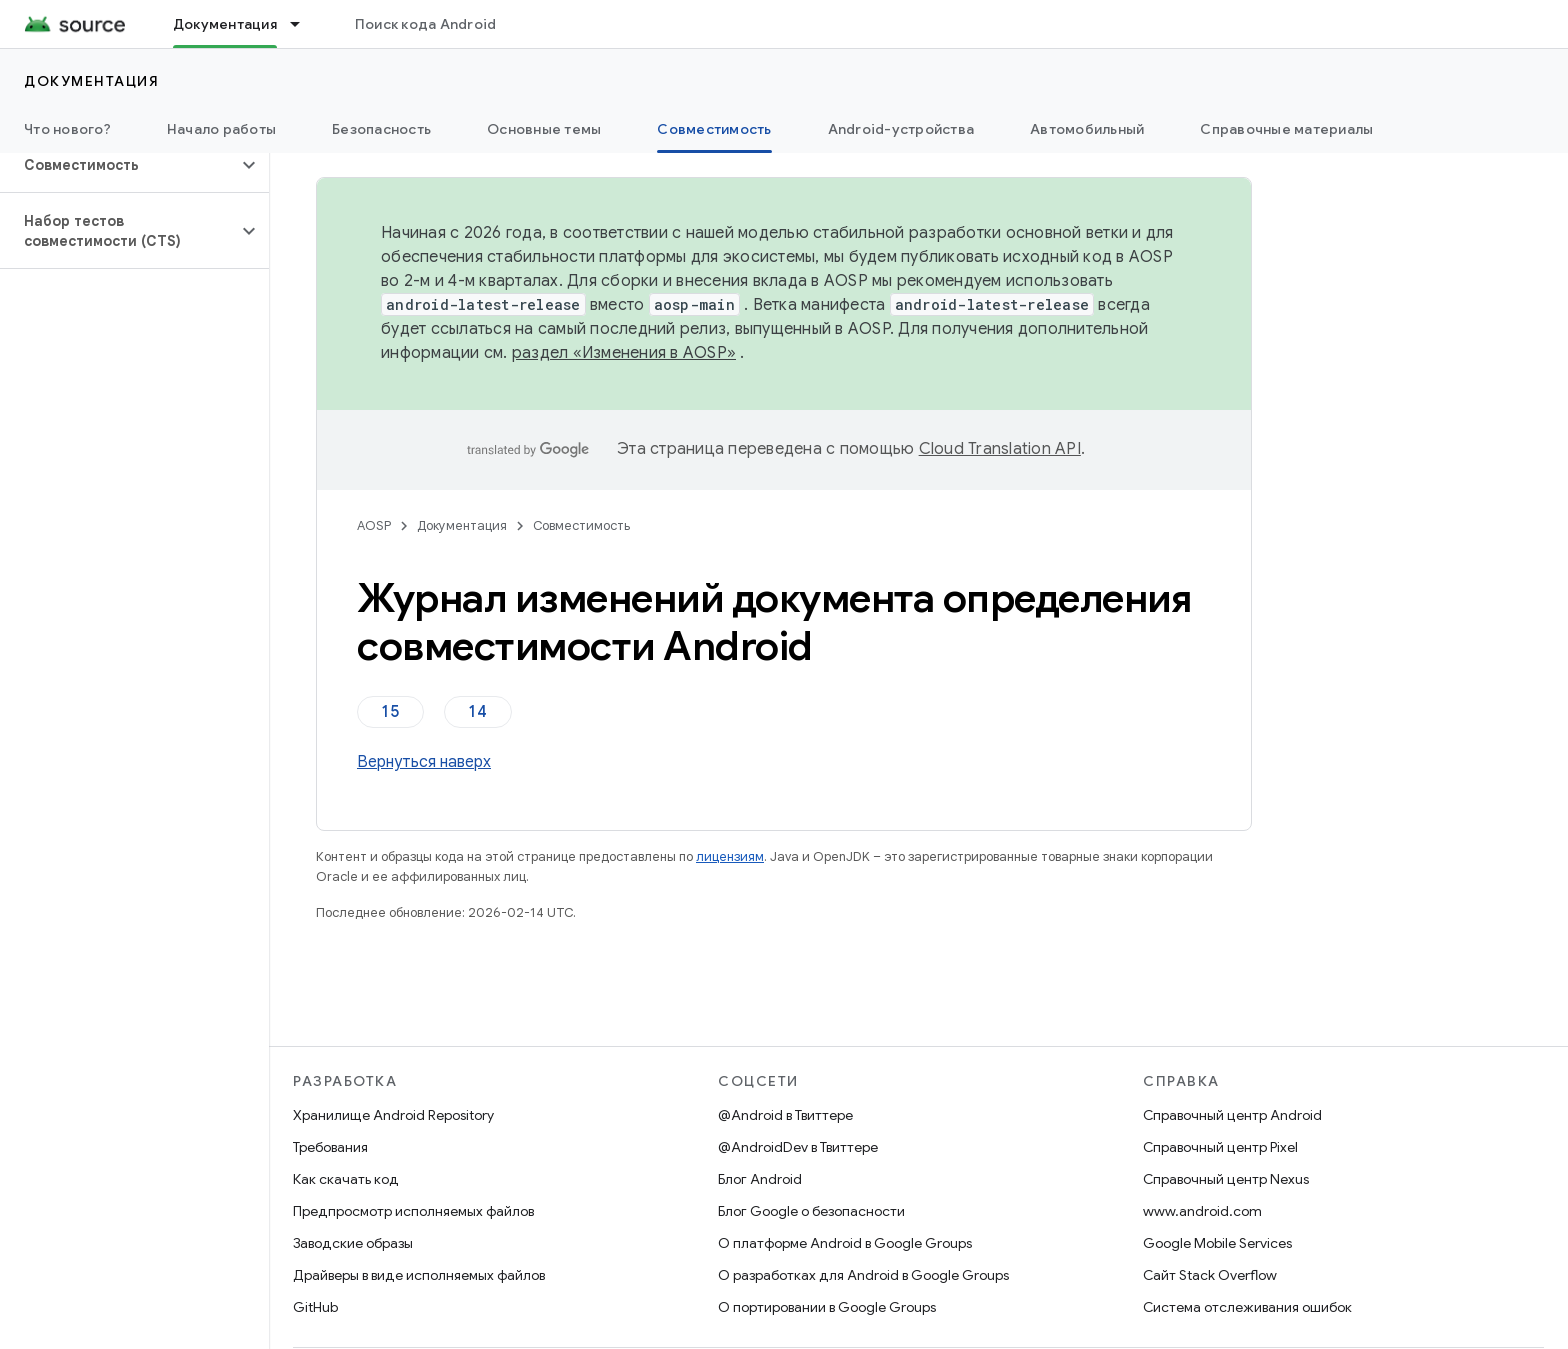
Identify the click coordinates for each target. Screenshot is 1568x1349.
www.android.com (1202, 1211)
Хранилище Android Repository (393, 1115)
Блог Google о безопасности (811, 1211)
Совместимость (581, 525)
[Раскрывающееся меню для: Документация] (304, 24)
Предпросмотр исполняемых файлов (413, 1211)
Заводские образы (353, 1243)
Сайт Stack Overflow (1210, 1275)
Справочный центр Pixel (1220, 1147)
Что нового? (67, 129)
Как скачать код (346, 1179)
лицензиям (730, 856)
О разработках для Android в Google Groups (863, 1275)
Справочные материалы (1286, 129)
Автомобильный (1087, 129)
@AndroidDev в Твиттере (798, 1147)
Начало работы (221, 129)
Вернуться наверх (424, 762)
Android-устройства (901, 129)
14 (478, 712)
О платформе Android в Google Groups (845, 1243)
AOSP (374, 525)
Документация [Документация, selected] (225, 24)
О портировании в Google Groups (827, 1307)
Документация (91, 81)
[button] (118, 165)
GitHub (315, 1307)
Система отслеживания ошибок (1247, 1307)
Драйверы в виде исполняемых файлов (419, 1275)
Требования (330, 1147)
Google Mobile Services (1217, 1243)
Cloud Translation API (1000, 449)
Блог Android (760, 1179)
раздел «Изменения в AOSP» (624, 353)
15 (390, 712)
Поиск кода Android (426, 24)
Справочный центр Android (1232, 1115)
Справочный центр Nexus (1226, 1179)
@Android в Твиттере (785, 1115)
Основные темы (544, 129)
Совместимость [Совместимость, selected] (714, 129)
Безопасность (381, 129)
